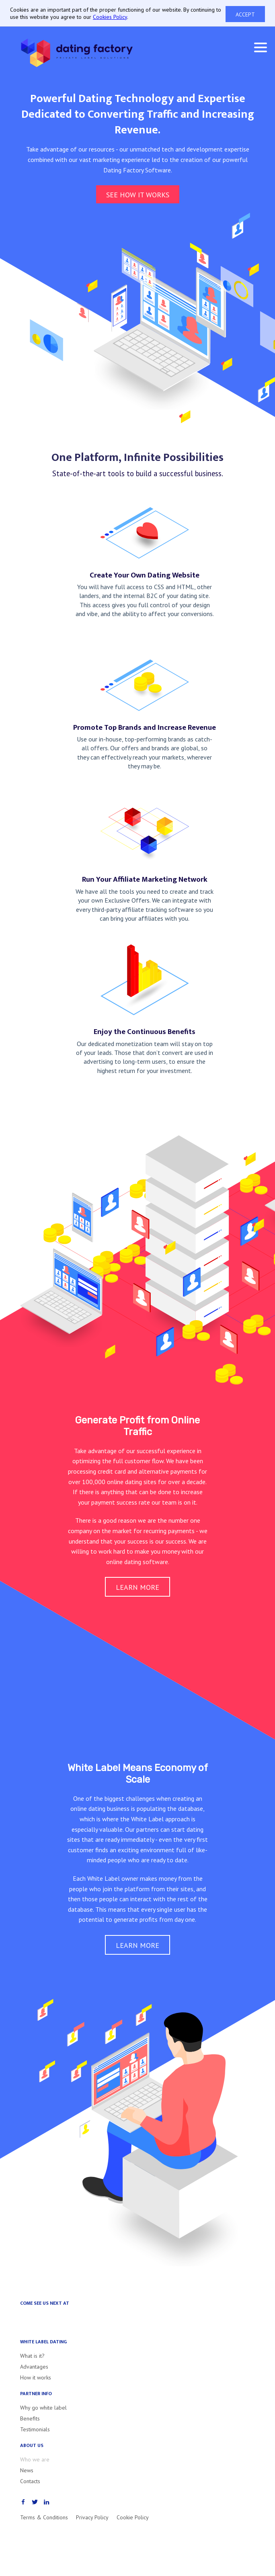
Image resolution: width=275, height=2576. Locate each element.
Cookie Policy (133, 2517)
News (26, 2470)
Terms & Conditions (44, 2517)
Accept (245, 14)
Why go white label (43, 2407)
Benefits (30, 2418)
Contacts (30, 2481)
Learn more (137, 1587)
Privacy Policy (92, 2517)
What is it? (32, 2355)
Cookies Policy (110, 16)
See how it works (137, 194)
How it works (35, 2377)
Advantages (34, 2366)
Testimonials (35, 2429)
